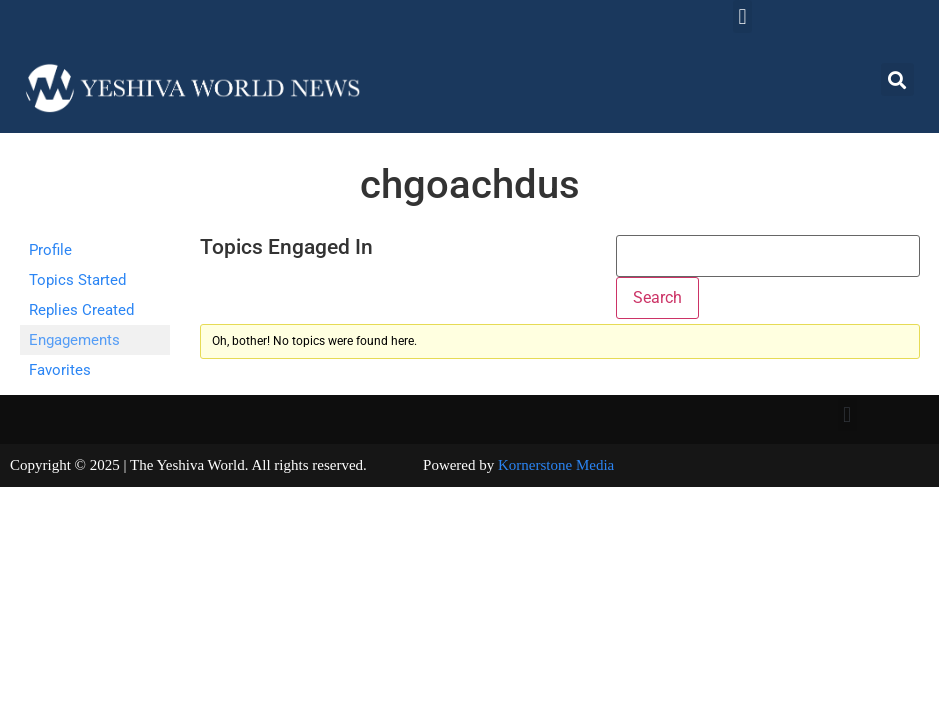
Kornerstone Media (556, 465)
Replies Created (81, 310)
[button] (742, 16)
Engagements (74, 340)
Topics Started (77, 280)
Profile (50, 250)
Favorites (60, 370)
